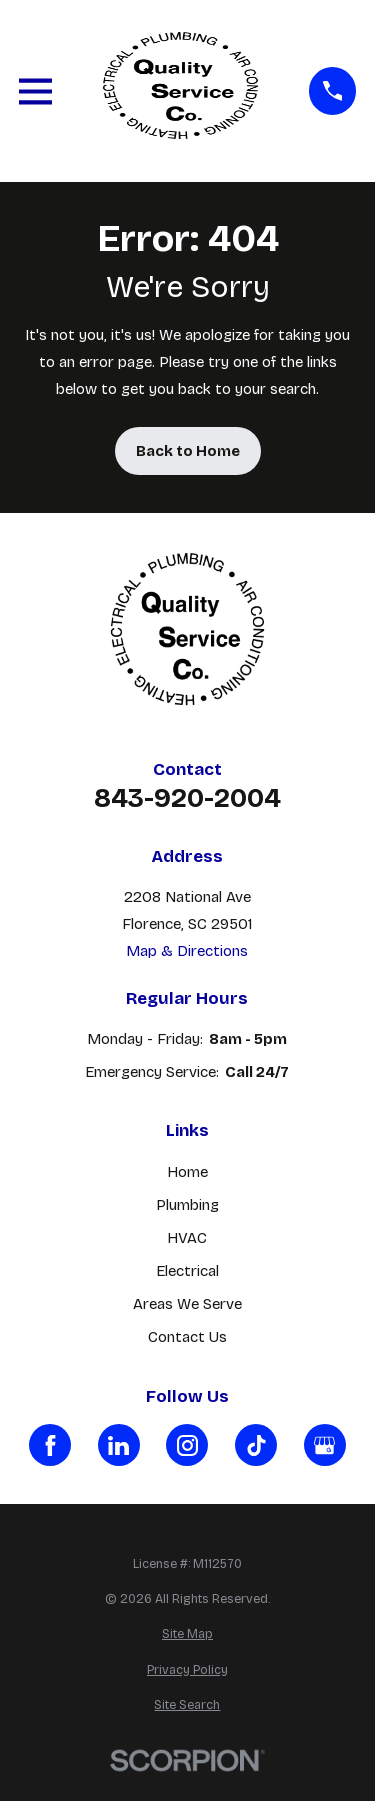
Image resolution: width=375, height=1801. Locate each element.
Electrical (187, 1271)
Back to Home (188, 451)
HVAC (187, 1238)
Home (187, 1172)
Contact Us (187, 1337)
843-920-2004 (187, 798)
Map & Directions (187, 951)
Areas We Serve (187, 1304)
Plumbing (187, 1205)
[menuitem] (187, 1634)
